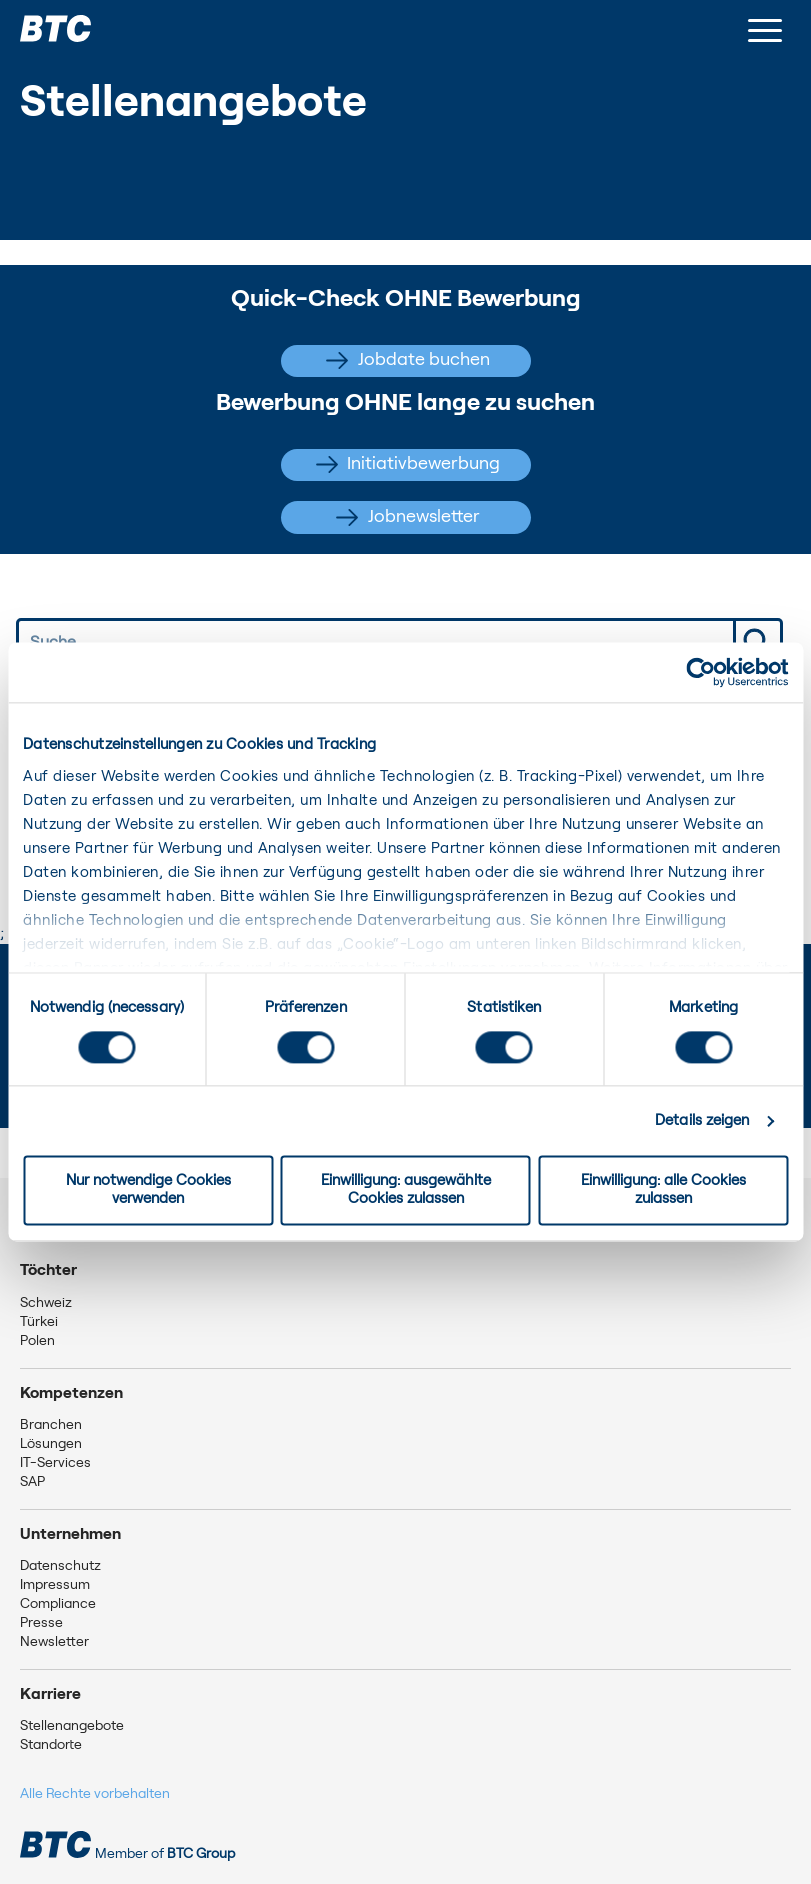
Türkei (39, 1322)
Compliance (58, 1604)
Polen (37, 1341)
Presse (41, 1623)
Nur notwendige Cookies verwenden (148, 1190)
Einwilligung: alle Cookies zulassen (663, 1190)
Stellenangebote (72, 1726)
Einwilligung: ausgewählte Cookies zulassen (406, 1190)
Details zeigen (702, 1120)
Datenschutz (60, 1566)
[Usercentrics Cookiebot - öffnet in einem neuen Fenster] (700, 672)
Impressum (55, 1585)
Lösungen (51, 1444)
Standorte (51, 1745)
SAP (32, 1482)
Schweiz (46, 1303)
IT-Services (55, 1463)
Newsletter (54, 1642)
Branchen (51, 1425)
